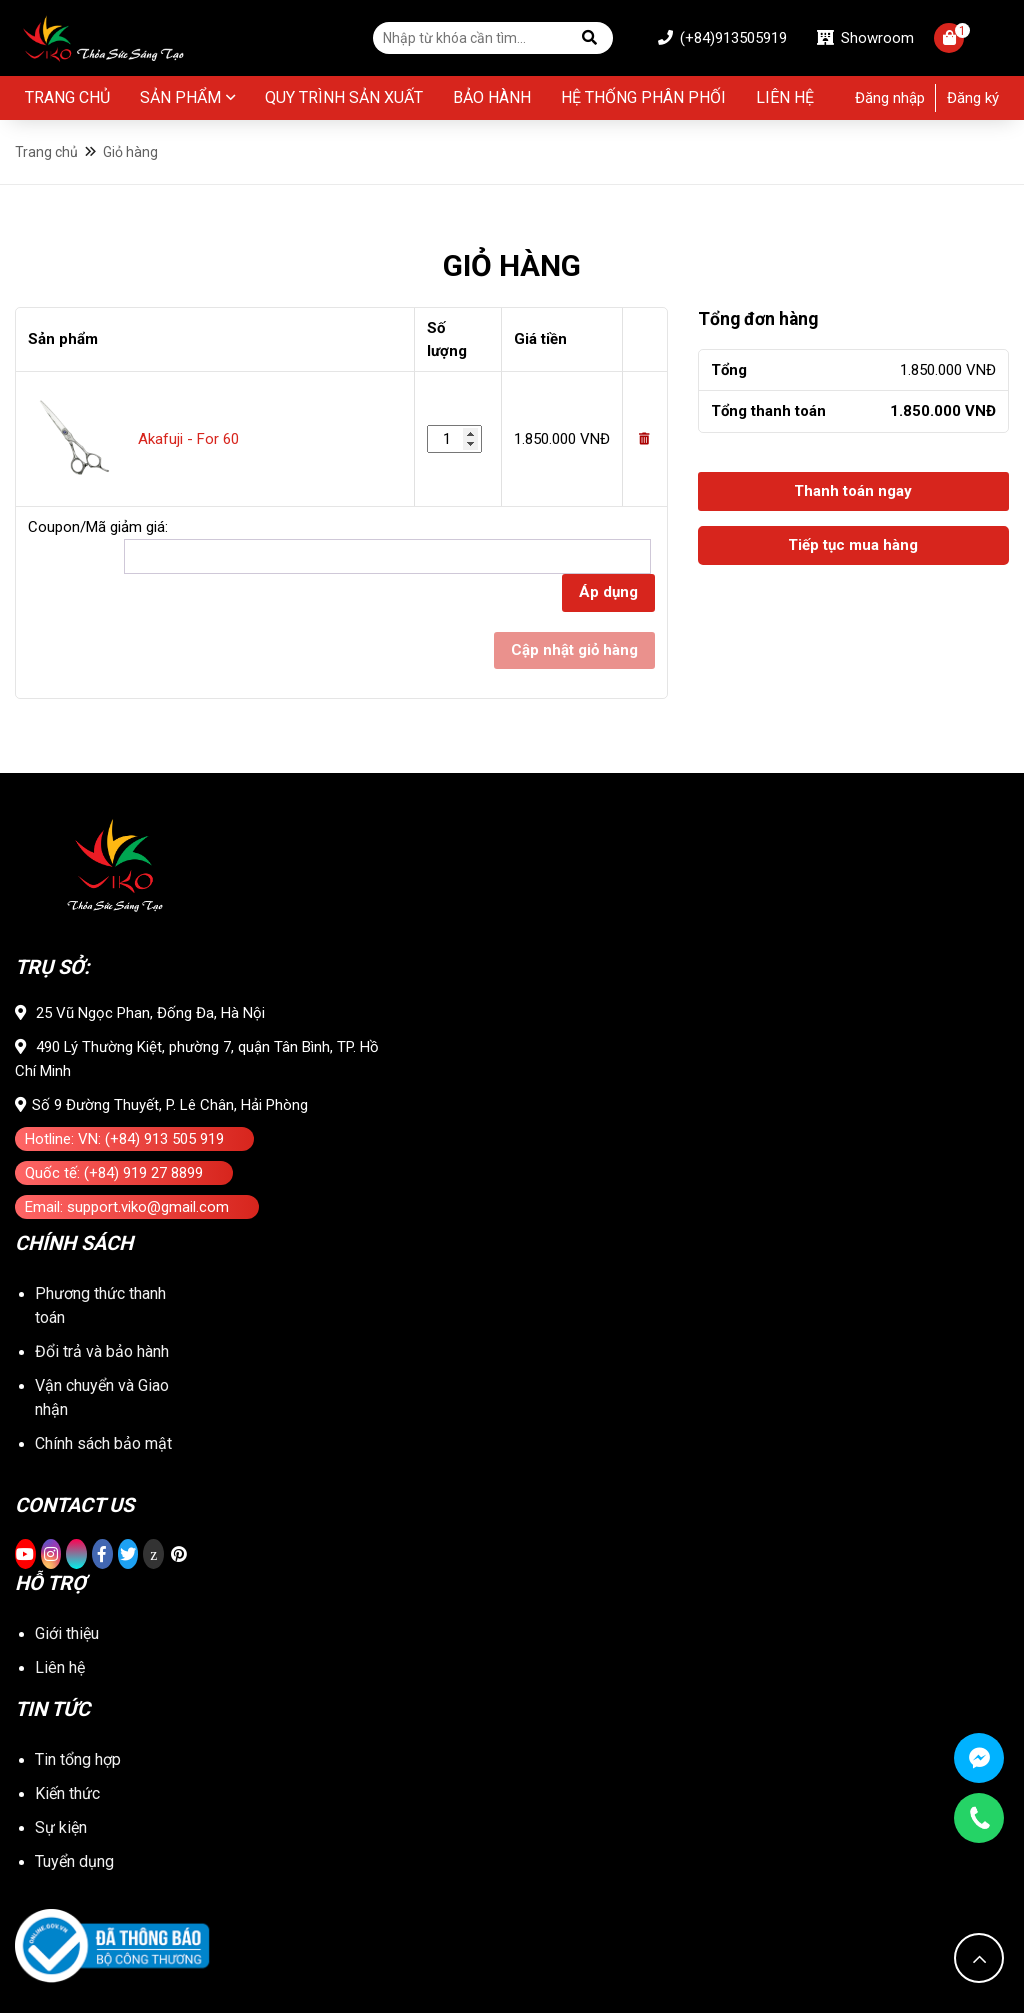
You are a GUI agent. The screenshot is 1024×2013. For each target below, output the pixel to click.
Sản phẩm (180, 97)
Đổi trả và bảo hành (102, 1351)
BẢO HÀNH (492, 97)
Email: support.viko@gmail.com (127, 1207)
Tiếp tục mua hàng (853, 545)
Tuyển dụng (74, 1861)
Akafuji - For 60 (188, 439)
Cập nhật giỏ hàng (574, 650)
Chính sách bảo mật (103, 1443)
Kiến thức (67, 1793)
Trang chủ (67, 97)
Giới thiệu (67, 1633)
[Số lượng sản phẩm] (454, 439)
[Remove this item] (645, 439)
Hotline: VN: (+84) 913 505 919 (124, 1139)
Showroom (865, 38)
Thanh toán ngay (853, 491)
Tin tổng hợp (78, 1759)
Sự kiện (61, 1827)
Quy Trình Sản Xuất (344, 97)
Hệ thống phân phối (643, 97)
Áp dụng (608, 592)
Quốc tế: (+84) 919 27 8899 (114, 1173)
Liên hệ (785, 97)
